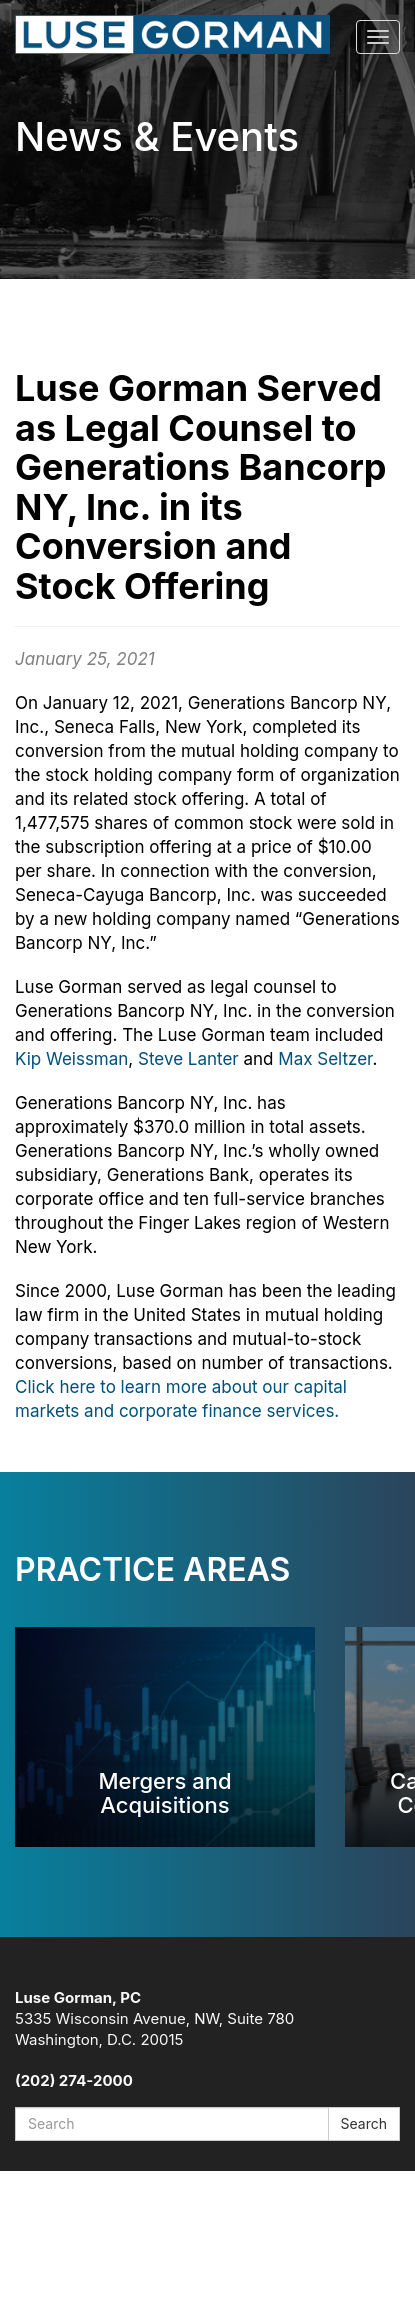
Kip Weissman (71, 1059)
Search (364, 2123)
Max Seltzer (325, 1059)
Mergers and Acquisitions (164, 1792)
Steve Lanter (188, 1059)
